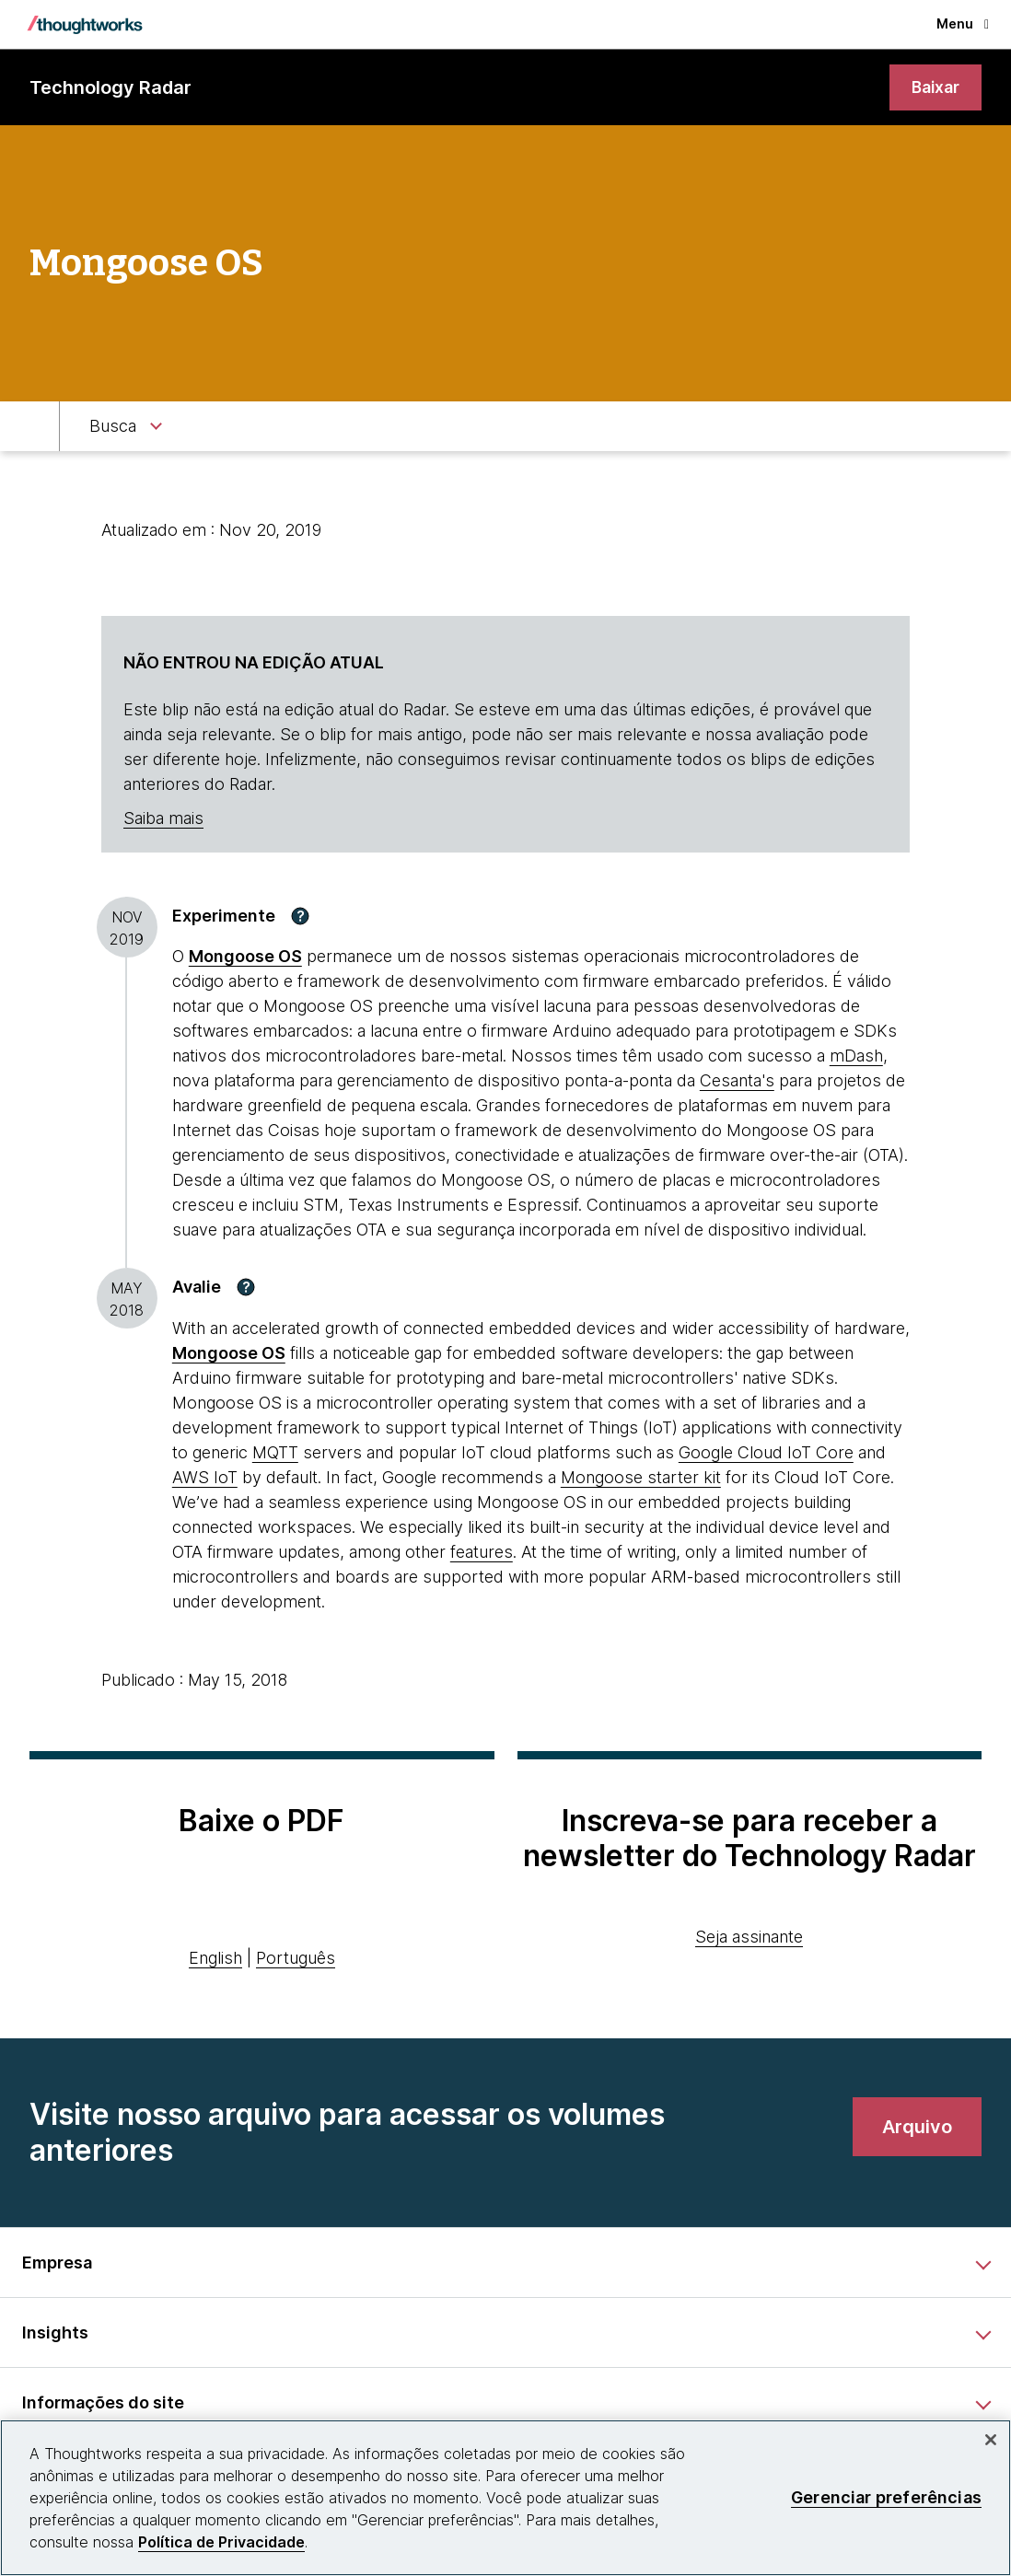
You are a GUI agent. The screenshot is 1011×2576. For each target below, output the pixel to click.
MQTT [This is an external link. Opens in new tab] (275, 1453)
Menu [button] (962, 23)
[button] (300, 916)
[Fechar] (990, 2439)
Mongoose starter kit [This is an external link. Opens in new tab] (641, 1478)
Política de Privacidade (221, 2542)
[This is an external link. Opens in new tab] (228, 1353)
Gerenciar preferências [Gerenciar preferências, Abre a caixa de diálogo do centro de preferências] (886, 2497)
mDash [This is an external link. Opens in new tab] (856, 1056)
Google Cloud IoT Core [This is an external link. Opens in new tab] (766, 1453)
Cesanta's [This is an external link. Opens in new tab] (737, 1081)
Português (295, 1957)
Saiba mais (163, 819)
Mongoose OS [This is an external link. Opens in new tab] (245, 957)
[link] (935, 87)
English (215, 1957)
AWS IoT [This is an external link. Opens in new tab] (205, 1478)
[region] (505, 2497)
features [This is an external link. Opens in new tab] (481, 1552)
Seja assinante (749, 1937)
